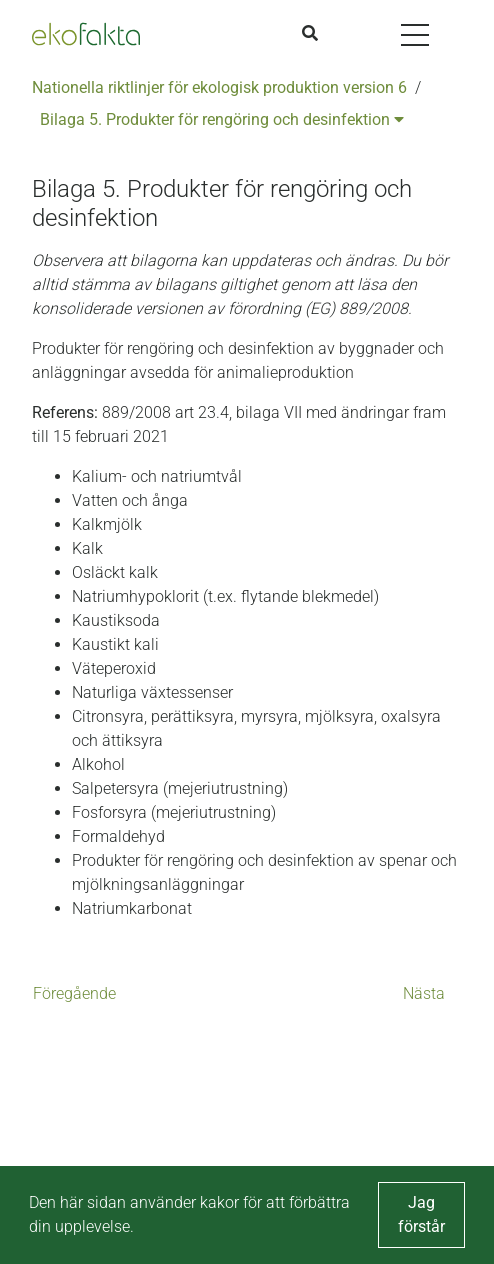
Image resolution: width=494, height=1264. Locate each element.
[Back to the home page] (86, 34)
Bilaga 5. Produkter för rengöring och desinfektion (222, 119)
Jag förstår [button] (421, 1214)
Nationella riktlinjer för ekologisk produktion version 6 (219, 87)
